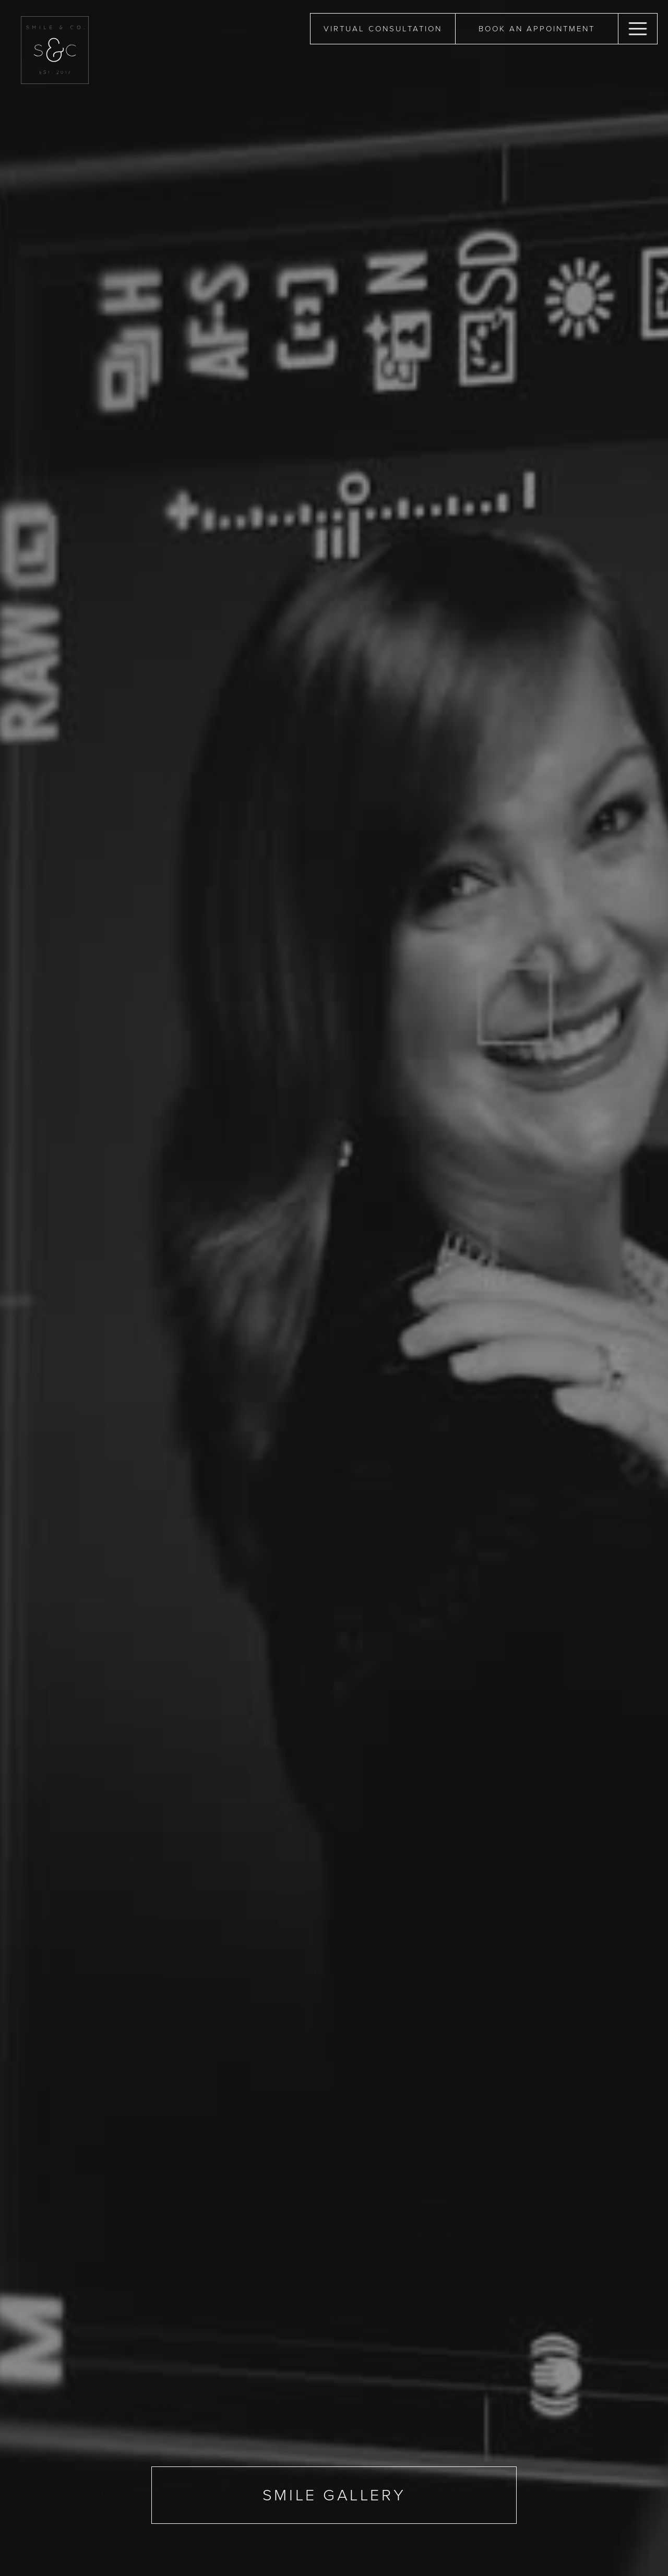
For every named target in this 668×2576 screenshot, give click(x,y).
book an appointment (537, 28)
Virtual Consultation (383, 28)
